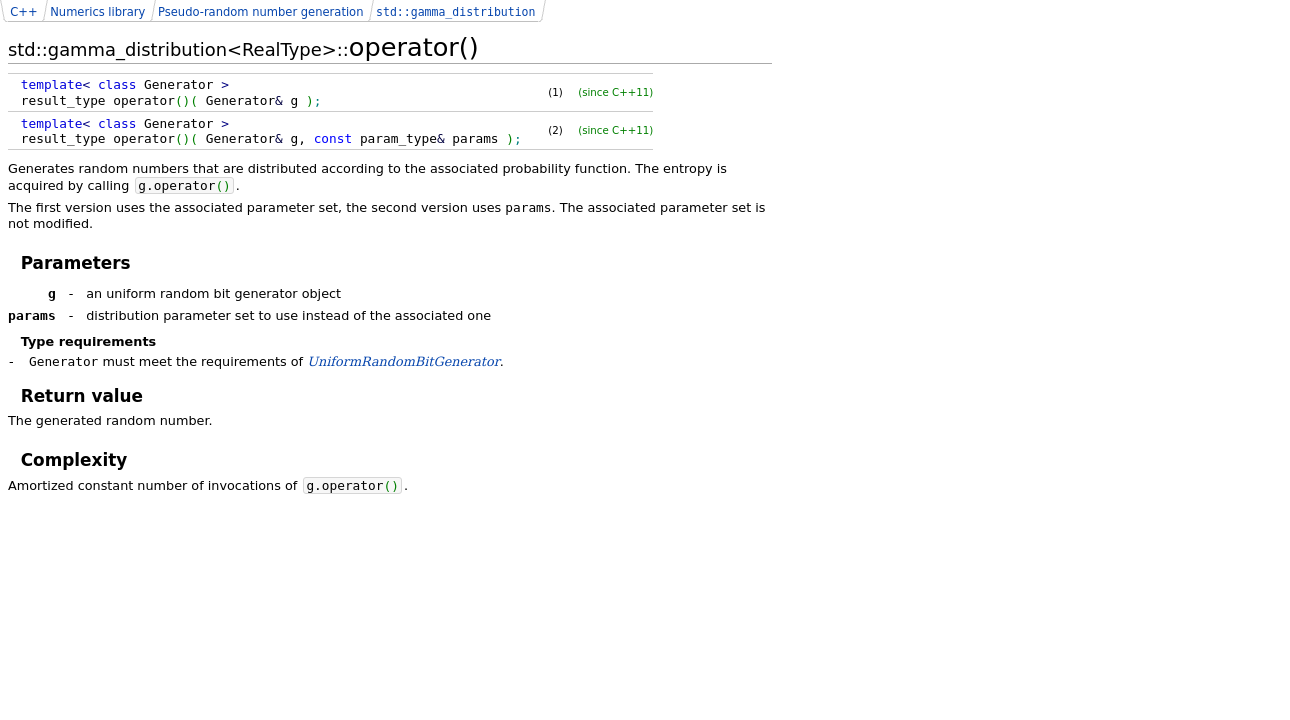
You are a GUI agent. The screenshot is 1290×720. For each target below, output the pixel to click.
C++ (23, 12)
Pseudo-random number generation (260, 12)
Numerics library (97, 12)
